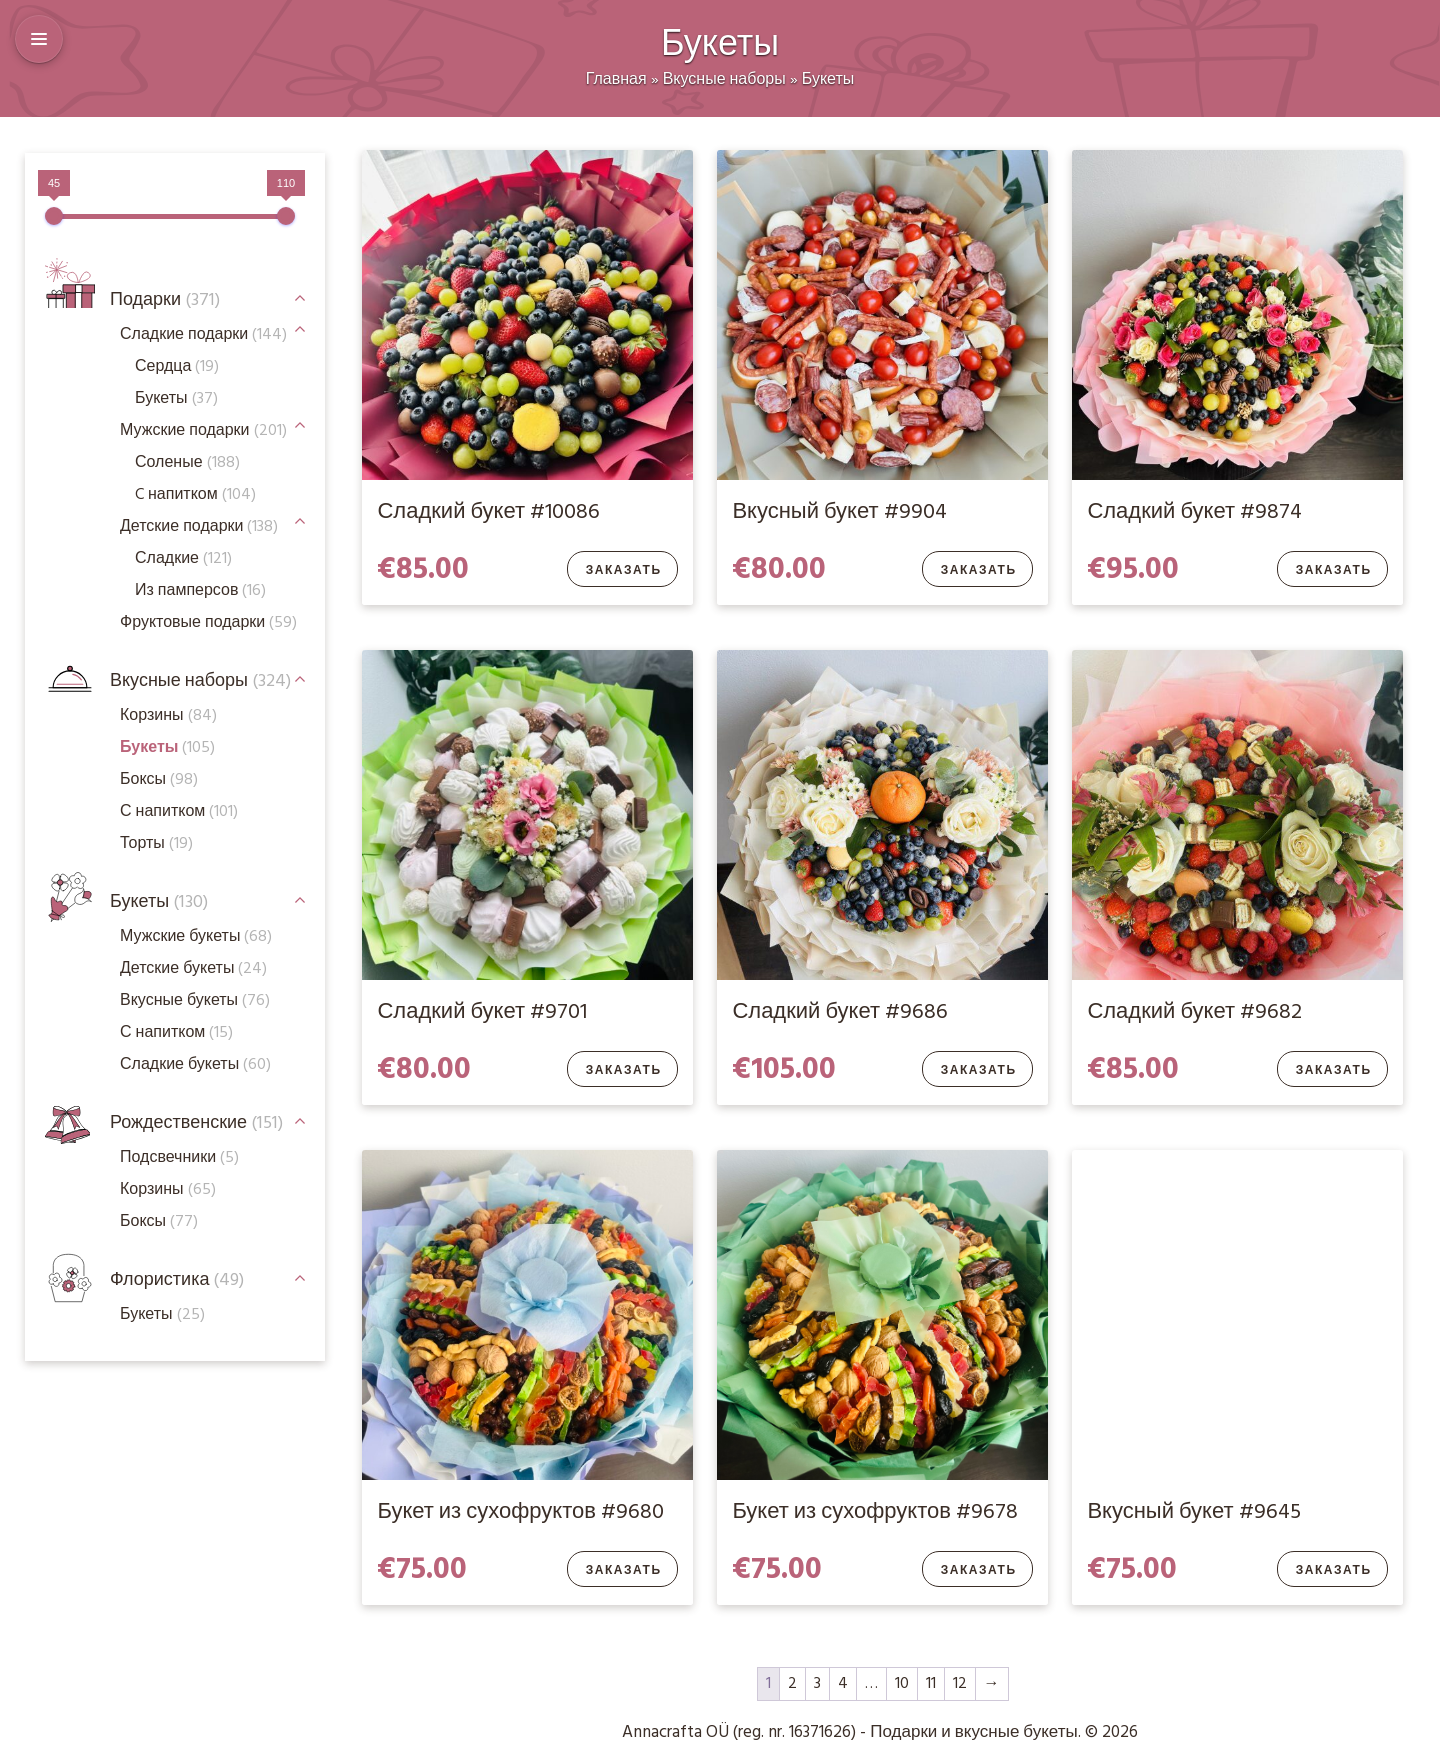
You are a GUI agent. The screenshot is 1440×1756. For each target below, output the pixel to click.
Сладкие (183, 559)
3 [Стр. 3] (817, 1684)
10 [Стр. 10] (902, 1684)
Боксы (159, 780)
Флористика (177, 1280)
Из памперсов (200, 591)
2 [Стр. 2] (792, 1684)
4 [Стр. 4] (843, 1684)
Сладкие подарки (203, 335)
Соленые (187, 463)
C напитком (195, 495)
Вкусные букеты (195, 1001)
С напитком (176, 1033)
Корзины (168, 716)
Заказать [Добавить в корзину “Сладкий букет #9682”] (1334, 1071)
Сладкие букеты (195, 1065)
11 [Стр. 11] (931, 1684)
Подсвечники (179, 1158)
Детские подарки (199, 527)
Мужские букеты (196, 937)
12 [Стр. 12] (960, 1684)
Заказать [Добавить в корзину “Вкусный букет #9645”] (1334, 1571)
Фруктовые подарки (208, 623)
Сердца (177, 367)
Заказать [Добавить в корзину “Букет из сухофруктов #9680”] (624, 1571)
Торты (156, 844)
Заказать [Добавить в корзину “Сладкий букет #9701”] (624, 1071)
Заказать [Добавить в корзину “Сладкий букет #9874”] (1334, 571)
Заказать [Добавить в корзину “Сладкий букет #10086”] (624, 571)
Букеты (828, 80)
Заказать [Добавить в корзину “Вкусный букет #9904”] (979, 571)
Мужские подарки (203, 431)
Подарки (165, 300)
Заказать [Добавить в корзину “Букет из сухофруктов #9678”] (979, 1571)
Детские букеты (193, 969)
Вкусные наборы (724, 80)
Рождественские (196, 1123)
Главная (616, 80)
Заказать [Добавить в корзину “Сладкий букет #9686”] (979, 1071)
